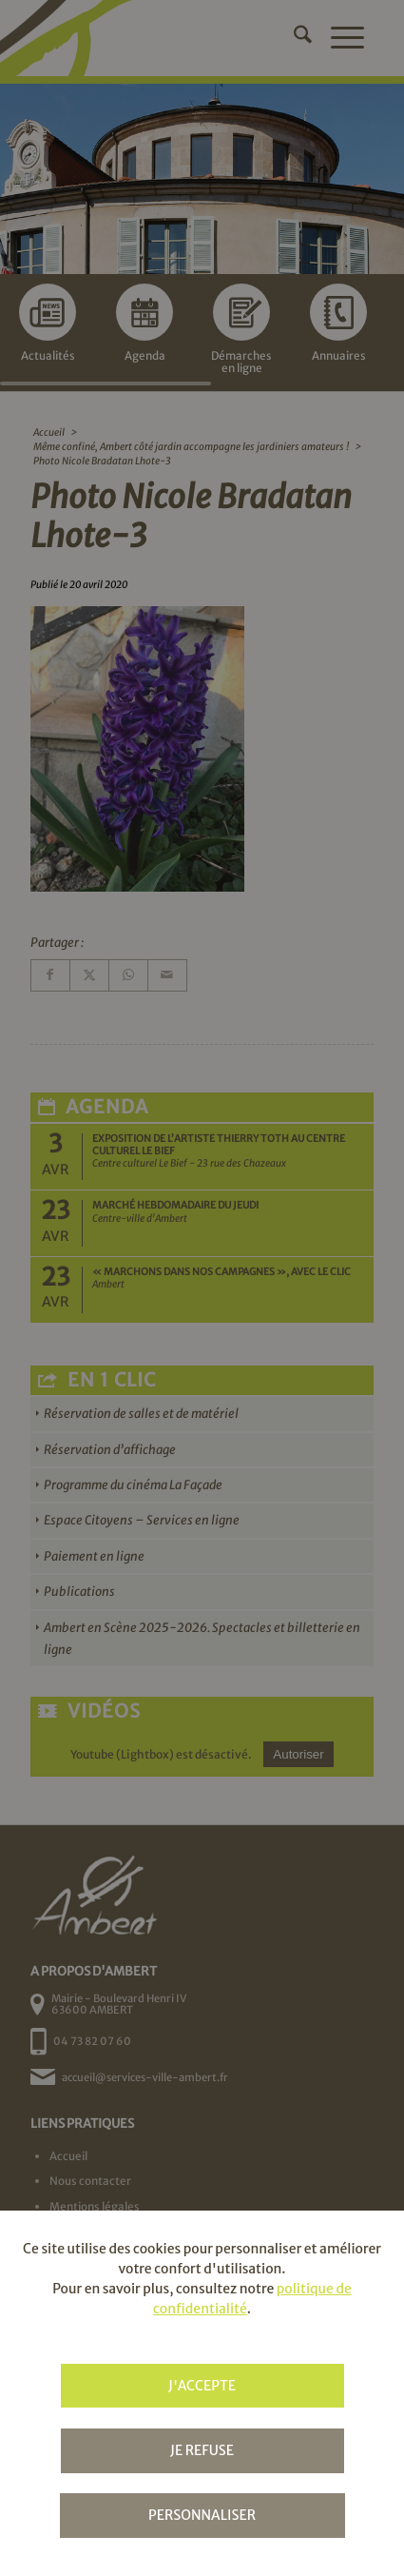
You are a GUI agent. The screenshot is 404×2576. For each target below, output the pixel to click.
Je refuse (202, 2450)
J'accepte (202, 2385)
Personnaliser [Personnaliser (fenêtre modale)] (202, 2515)
